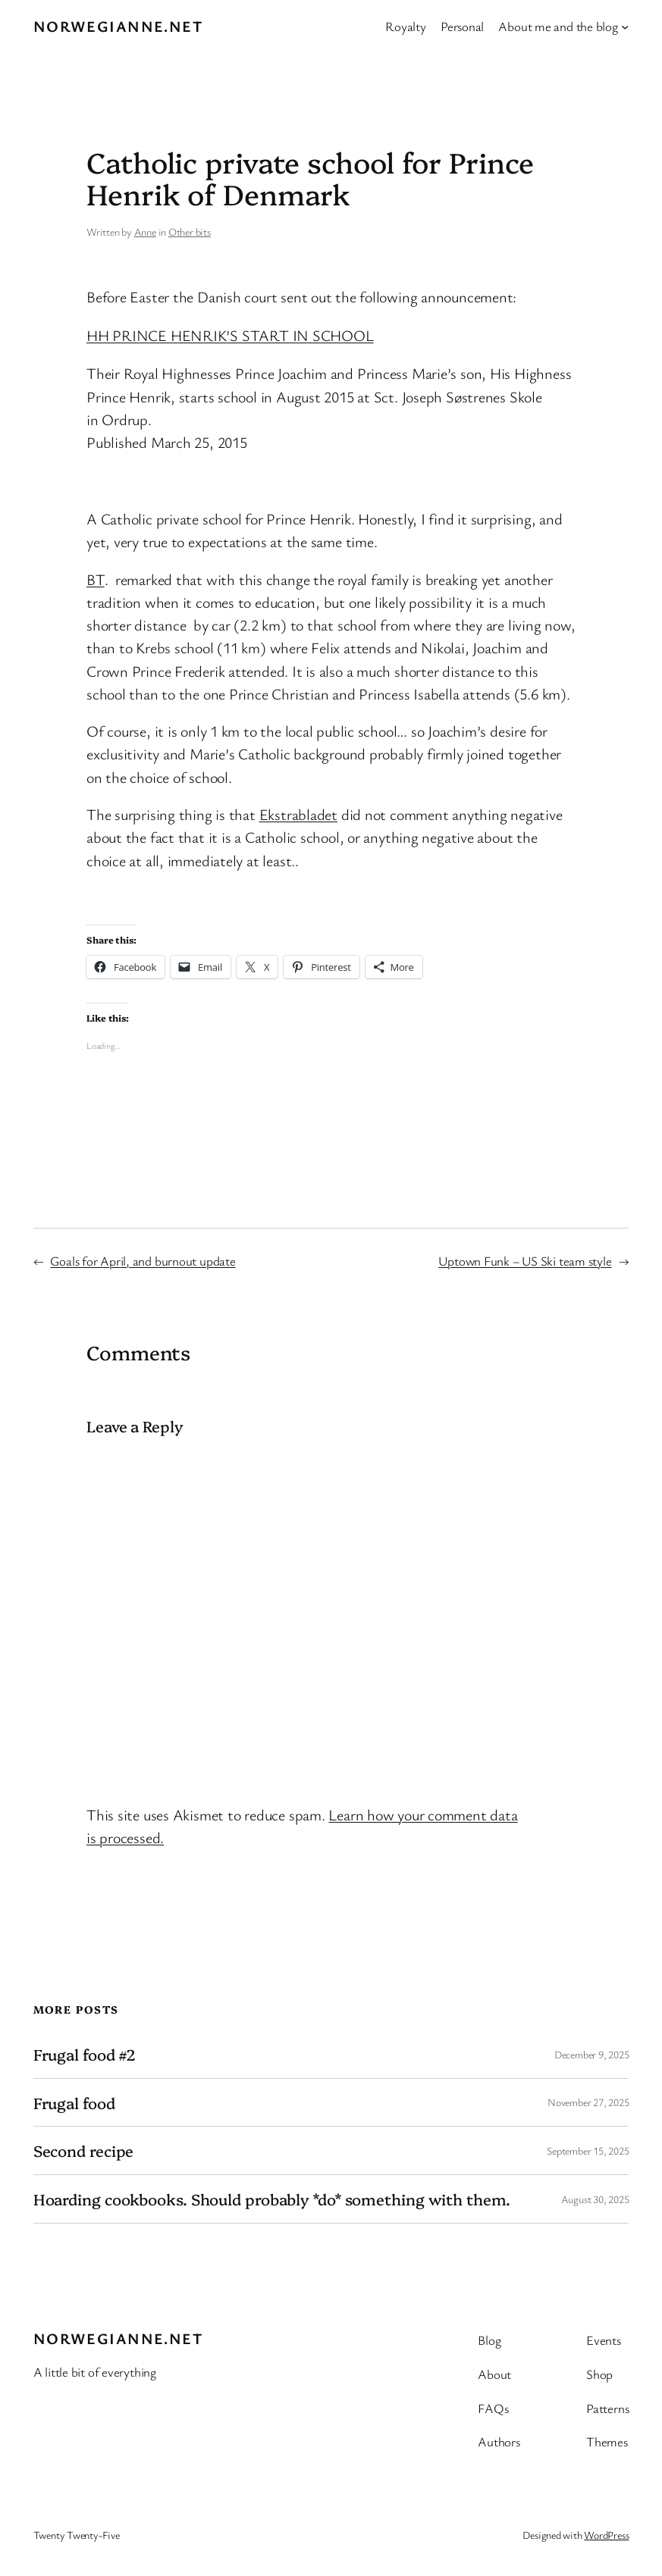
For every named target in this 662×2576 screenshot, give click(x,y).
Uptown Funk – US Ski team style (524, 1260)
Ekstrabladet (298, 814)
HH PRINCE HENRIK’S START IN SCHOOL (230, 335)
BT (95, 579)
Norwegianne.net (118, 26)
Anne (145, 231)
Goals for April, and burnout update (142, 1260)
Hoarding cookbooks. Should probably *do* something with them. (271, 2199)
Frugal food (74, 2102)
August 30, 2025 (595, 2199)
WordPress (606, 2534)
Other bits (189, 231)
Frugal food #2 (84, 2054)
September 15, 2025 (588, 2150)
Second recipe (83, 2150)
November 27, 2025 (588, 2102)
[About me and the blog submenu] (625, 26)
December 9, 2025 (591, 2054)
